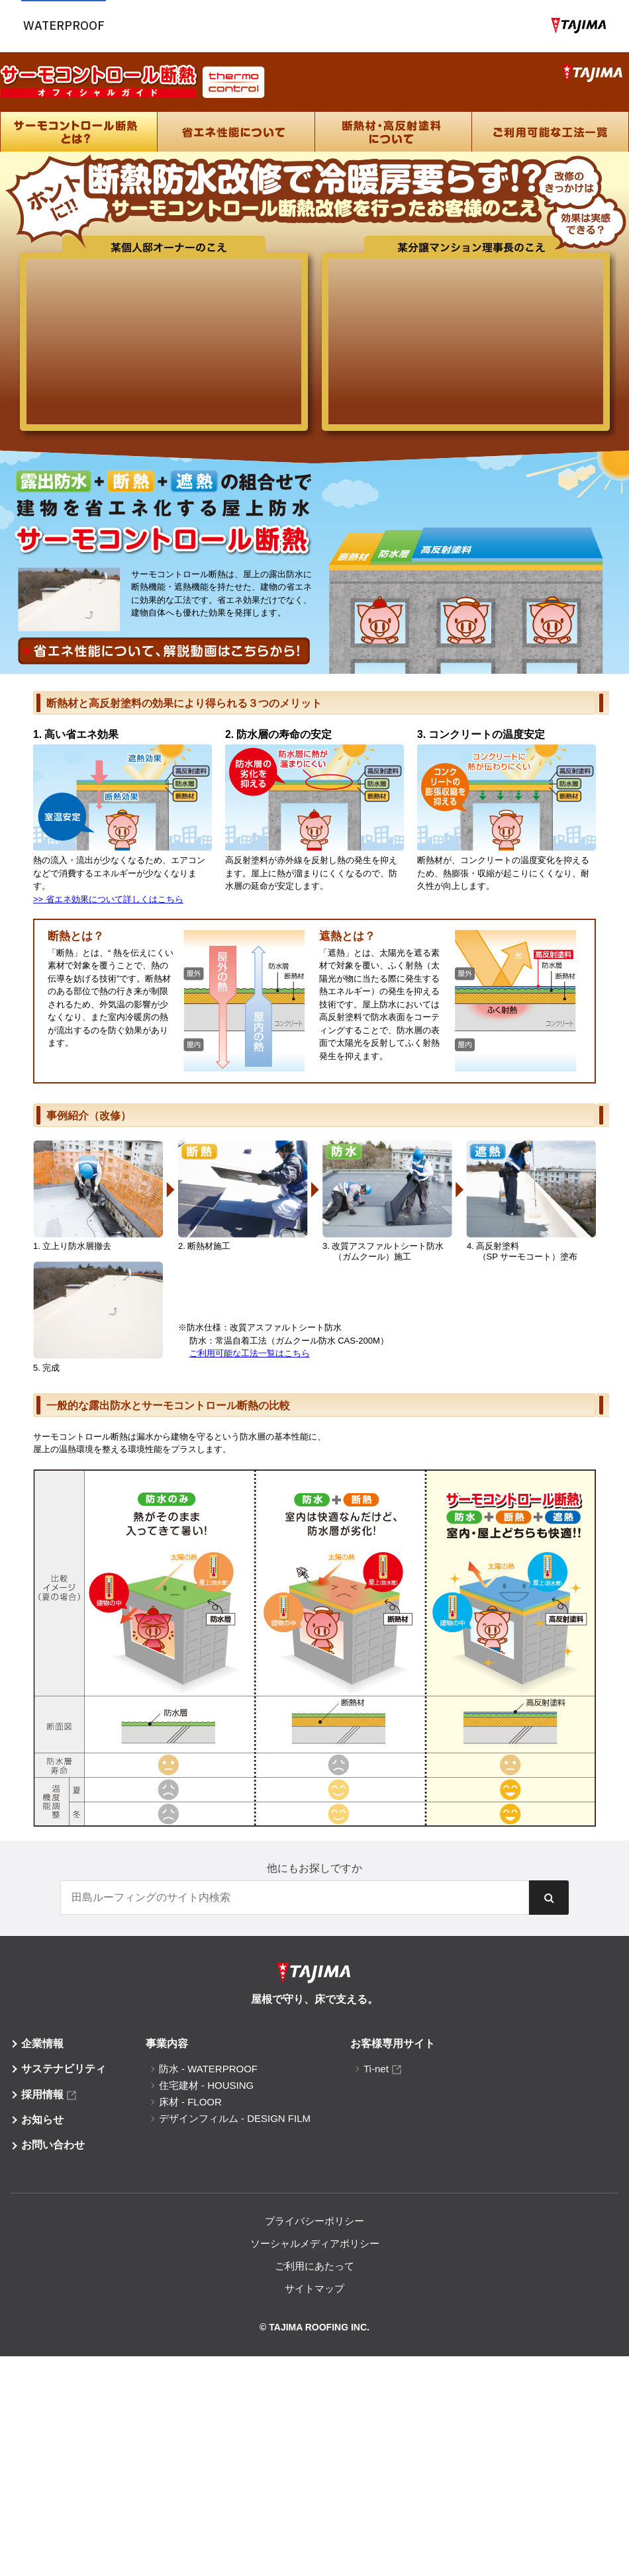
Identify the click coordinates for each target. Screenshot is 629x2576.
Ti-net (376, 2068)
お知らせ (42, 2119)
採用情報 (42, 2094)
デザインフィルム (235, 2118)
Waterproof (64, 25)
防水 (208, 2069)
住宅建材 (206, 2085)
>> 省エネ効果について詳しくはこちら (108, 899)
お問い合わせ (53, 2144)
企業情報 (42, 2043)
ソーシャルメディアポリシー (314, 2243)
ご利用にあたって (314, 2266)
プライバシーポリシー (314, 2221)
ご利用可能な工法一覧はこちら (249, 1353)
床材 (190, 2102)
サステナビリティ (63, 2068)
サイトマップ (314, 2288)
